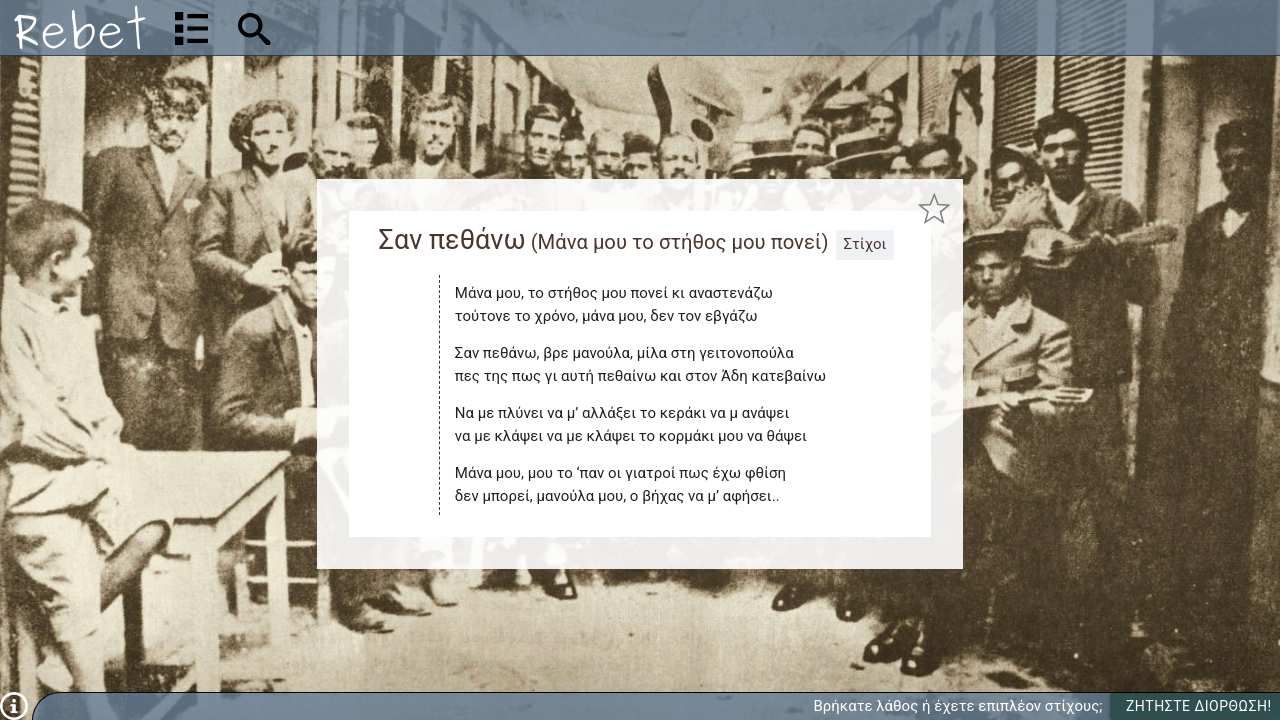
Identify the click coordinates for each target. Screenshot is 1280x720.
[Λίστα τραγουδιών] (191, 28)
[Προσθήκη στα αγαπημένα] (933, 209)
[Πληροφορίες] (14, 705)
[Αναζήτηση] (386, 27)
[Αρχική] (80, 27)
